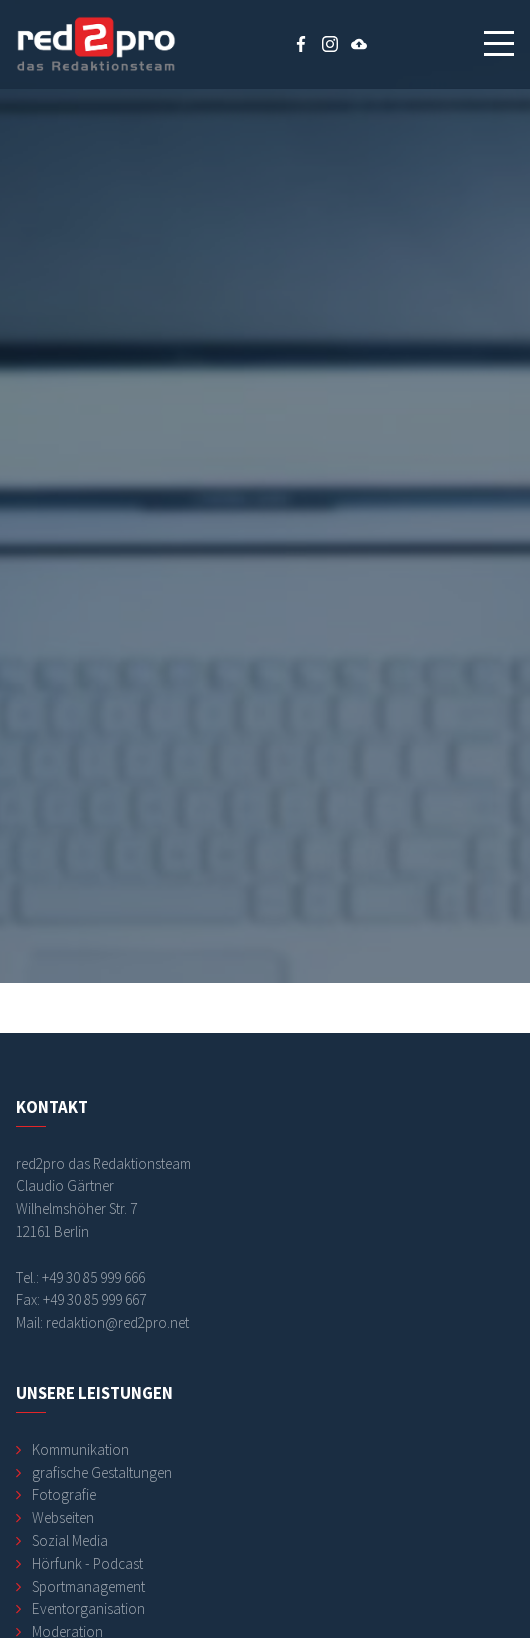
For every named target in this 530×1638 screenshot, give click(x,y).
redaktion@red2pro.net (117, 1322)
